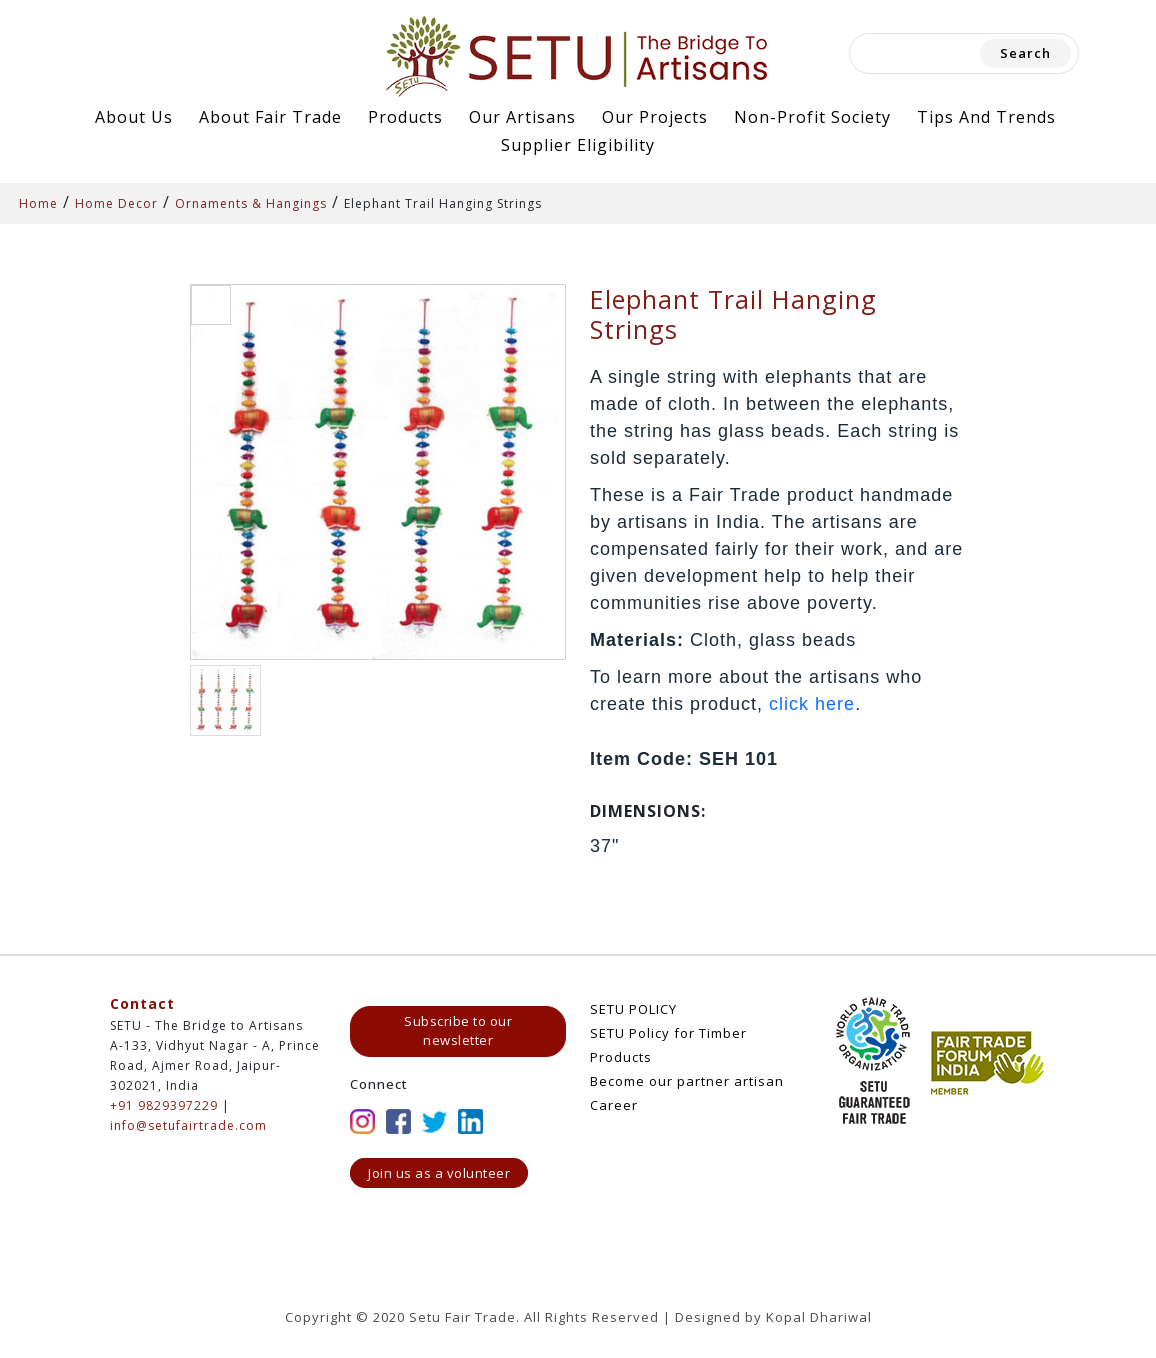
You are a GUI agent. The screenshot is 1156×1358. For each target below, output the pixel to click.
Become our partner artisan (687, 1081)
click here (812, 704)
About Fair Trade (270, 117)
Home (38, 203)
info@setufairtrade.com (188, 1125)
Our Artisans (522, 117)
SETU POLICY (633, 1009)
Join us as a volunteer (439, 1173)
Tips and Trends (986, 117)
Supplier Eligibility (578, 145)
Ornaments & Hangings (251, 203)
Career (614, 1105)
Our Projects (655, 117)
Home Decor (116, 203)
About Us (134, 117)
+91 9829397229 (164, 1105)
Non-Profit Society (812, 117)
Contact (142, 1003)
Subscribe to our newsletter (458, 1031)
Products (405, 117)
